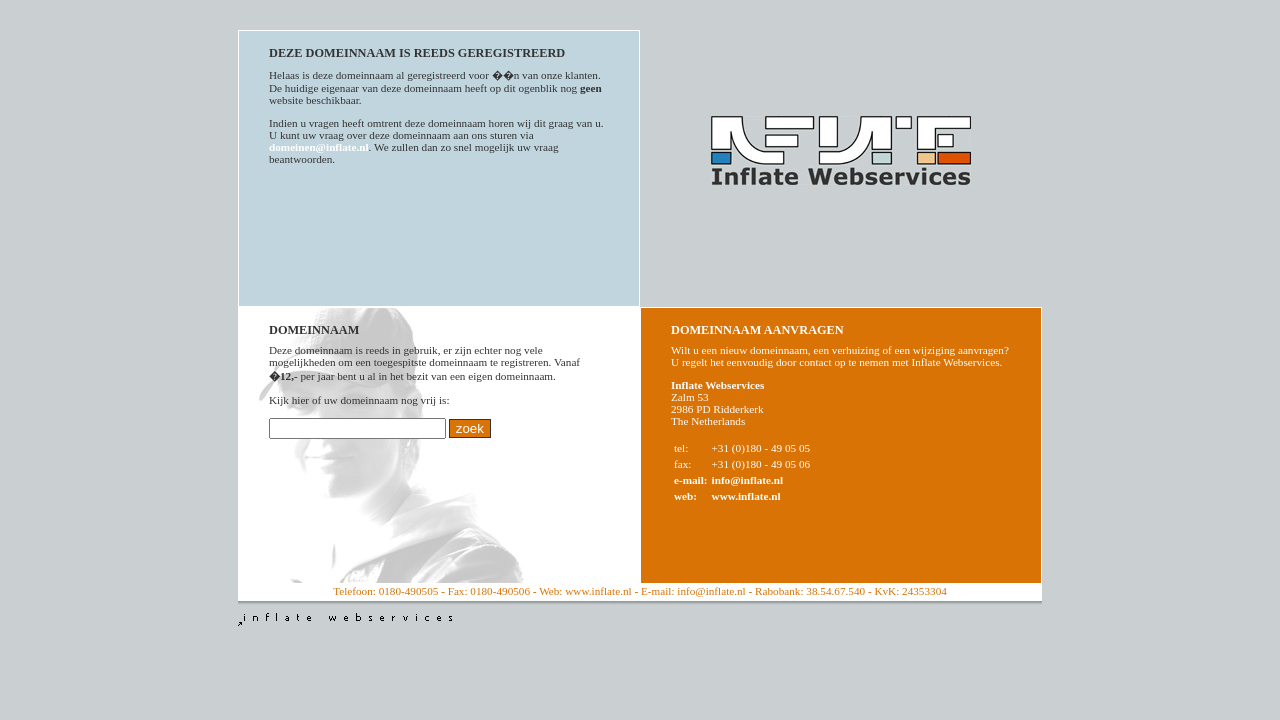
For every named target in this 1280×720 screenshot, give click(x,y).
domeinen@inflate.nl (319, 147)
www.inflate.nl (746, 496)
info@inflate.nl (748, 480)
